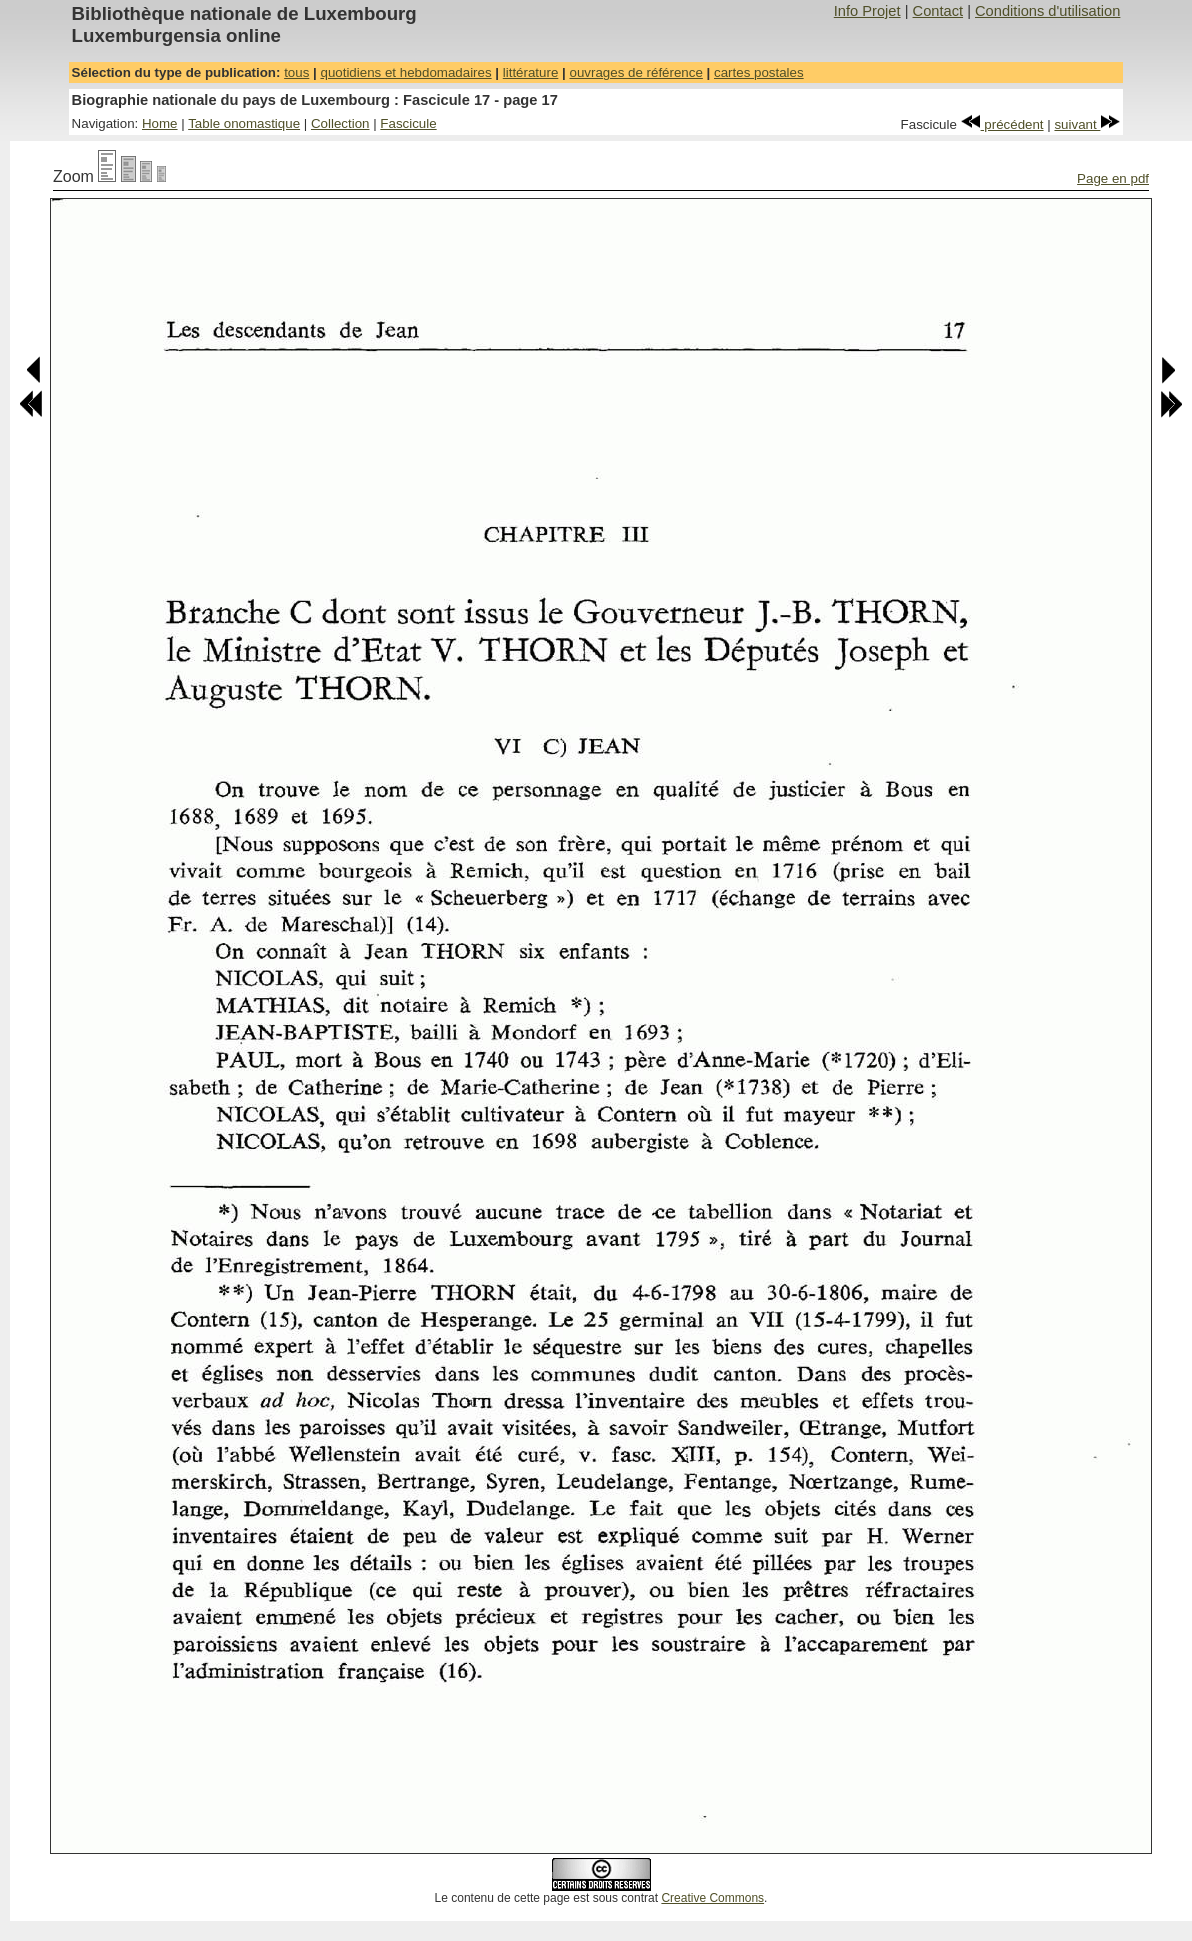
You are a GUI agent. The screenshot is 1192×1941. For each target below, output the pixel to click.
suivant (1087, 124)
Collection (340, 123)
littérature (531, 72)
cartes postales (759, 72)
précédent (1002, 124)
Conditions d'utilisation (1047, 11)
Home (160, 123)
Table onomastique (244, 123)
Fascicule (408, 123)
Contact (938, 11)
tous (296, 72)
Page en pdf (1113, 178)
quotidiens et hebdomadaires (405, 72)
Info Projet (867, 11)
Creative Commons (712, 1898)
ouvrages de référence (635, 72)
